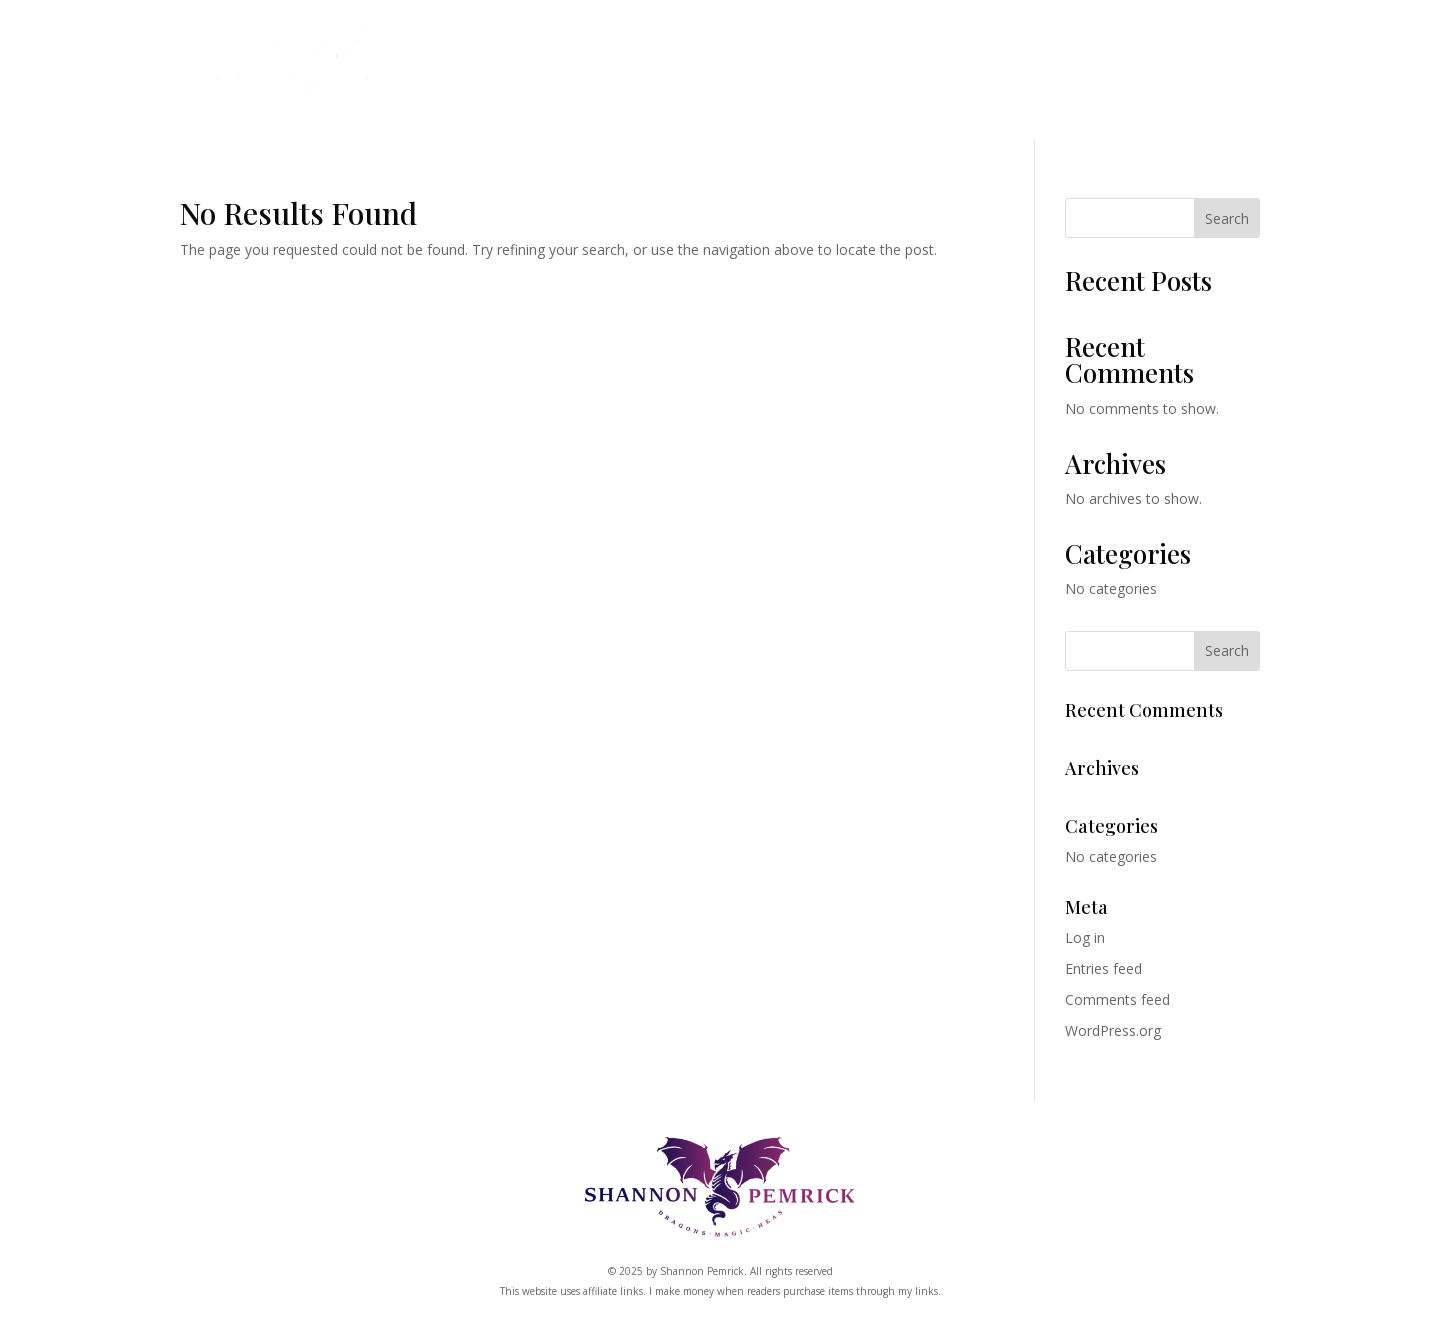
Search (1227, 218)
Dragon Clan (619, 76)
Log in (1085, 937)
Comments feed (1117, 999)
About (1083, 76)
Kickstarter (976, 76)
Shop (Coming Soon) (800, 76)
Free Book (1204, 76)
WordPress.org (1113, 1030)
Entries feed (1103, 968)
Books (487, 76)
